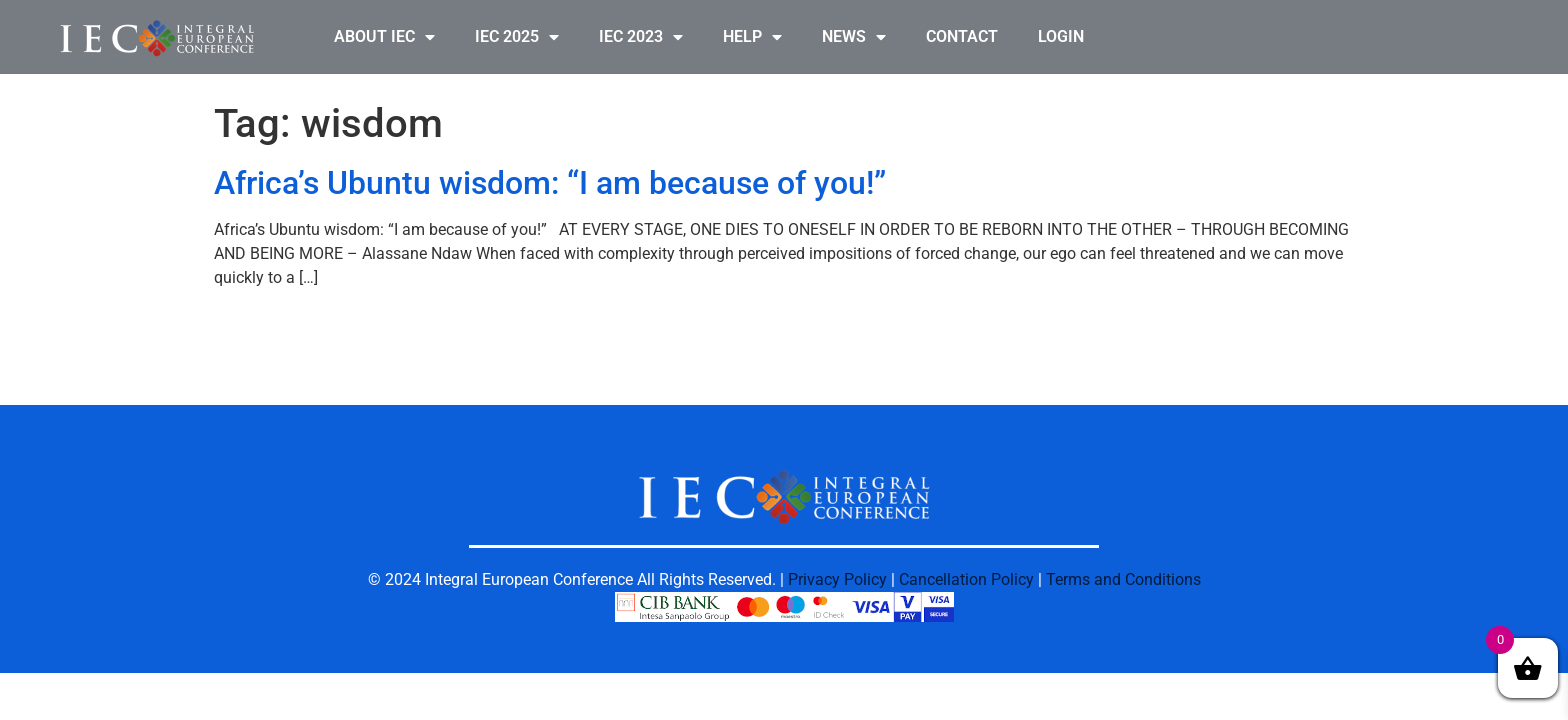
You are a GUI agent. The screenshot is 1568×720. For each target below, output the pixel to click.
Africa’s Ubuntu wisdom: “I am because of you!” (550, 183)
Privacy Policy (837, 579)
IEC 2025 (517, 37)
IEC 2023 (641, 37)
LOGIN (1061, 36)
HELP (752, 37)
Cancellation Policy (966, 579)
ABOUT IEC (384, 37)
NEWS (854, 37)
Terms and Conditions (1123, 579)
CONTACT (962, 36)
